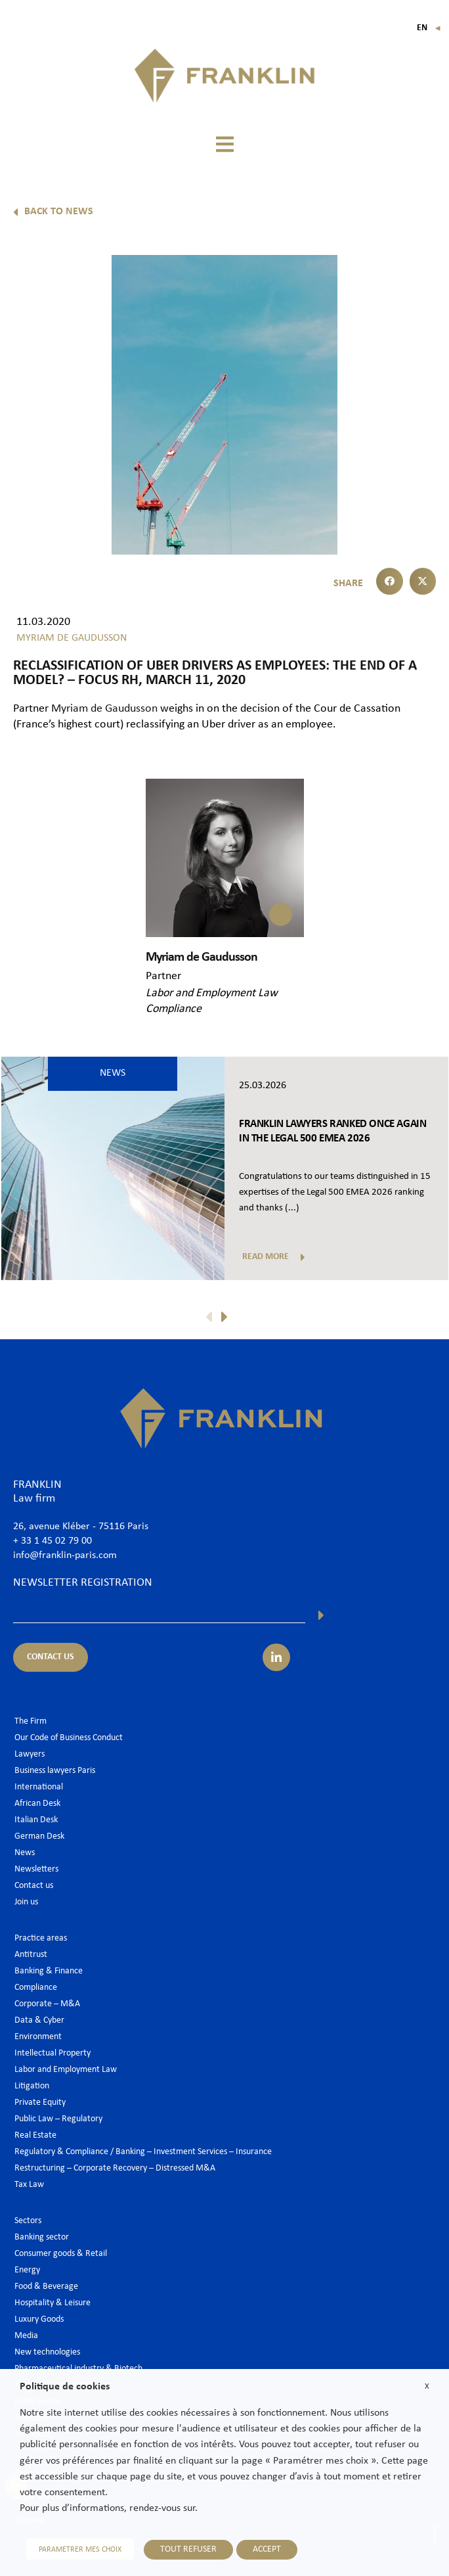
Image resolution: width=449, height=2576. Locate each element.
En (429, 28)
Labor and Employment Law (212, 993)
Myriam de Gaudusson (105, 708)
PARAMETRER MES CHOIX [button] (80, 2550)
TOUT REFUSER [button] (188, 2549)
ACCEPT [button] (267, 2549)
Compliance (174, 1009)
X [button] (427, 2386)
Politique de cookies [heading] (65, 2386)
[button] (224, 144)
